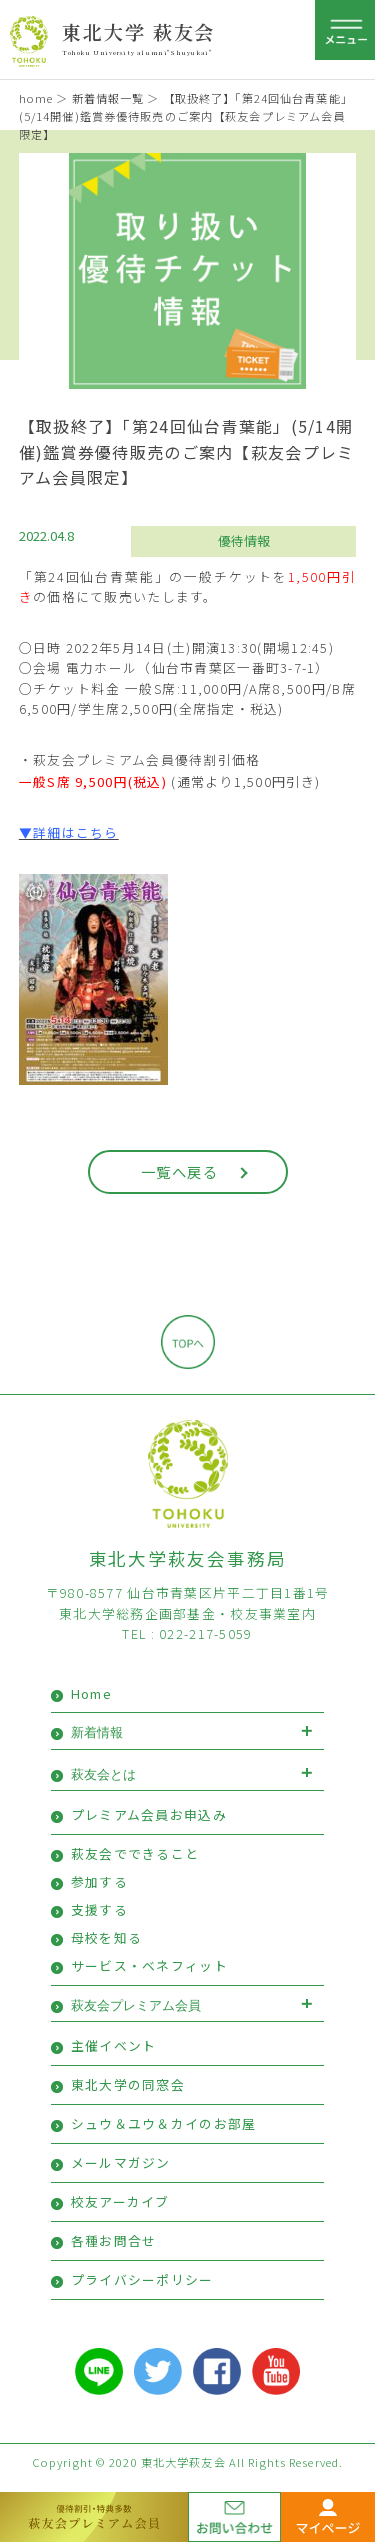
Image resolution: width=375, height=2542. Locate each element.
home (36, 98)
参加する (99, 1881)
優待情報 (244, 540)
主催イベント (114, 2045)
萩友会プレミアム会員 (136, 2005)
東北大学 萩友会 (138, 31)
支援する (99, 1909)
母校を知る (106, 1937)
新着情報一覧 (108, 98)
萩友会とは (103, 1774)
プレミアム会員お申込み (149, 1814)
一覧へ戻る (179, 1171)
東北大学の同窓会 (128, 2084)
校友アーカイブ (120, 2201)
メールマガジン (121, 2162)
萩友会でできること (135, 1853)
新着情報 (97, 1732)
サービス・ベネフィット (149, 1965)
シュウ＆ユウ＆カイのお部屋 (164, 2123)
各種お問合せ (114, 2240)
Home (91, 1693)
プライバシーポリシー (142, 2279)
